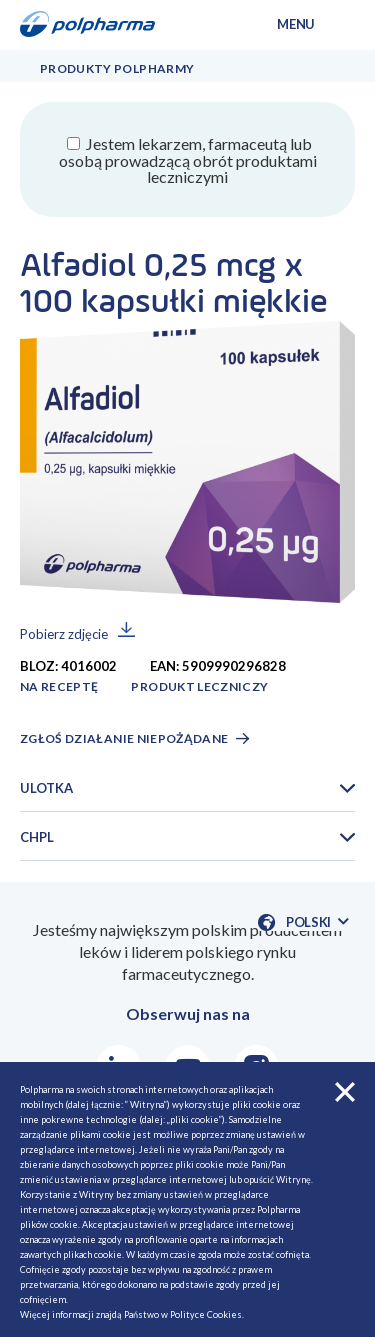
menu (296, 24)
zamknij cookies (345, 1092)
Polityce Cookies (206, 1314)
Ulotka (46, 788)
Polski (317, 922)
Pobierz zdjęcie (64, 634)
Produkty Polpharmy (117, 68)
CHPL (37, 837)
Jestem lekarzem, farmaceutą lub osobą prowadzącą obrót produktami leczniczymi (188, 160)
